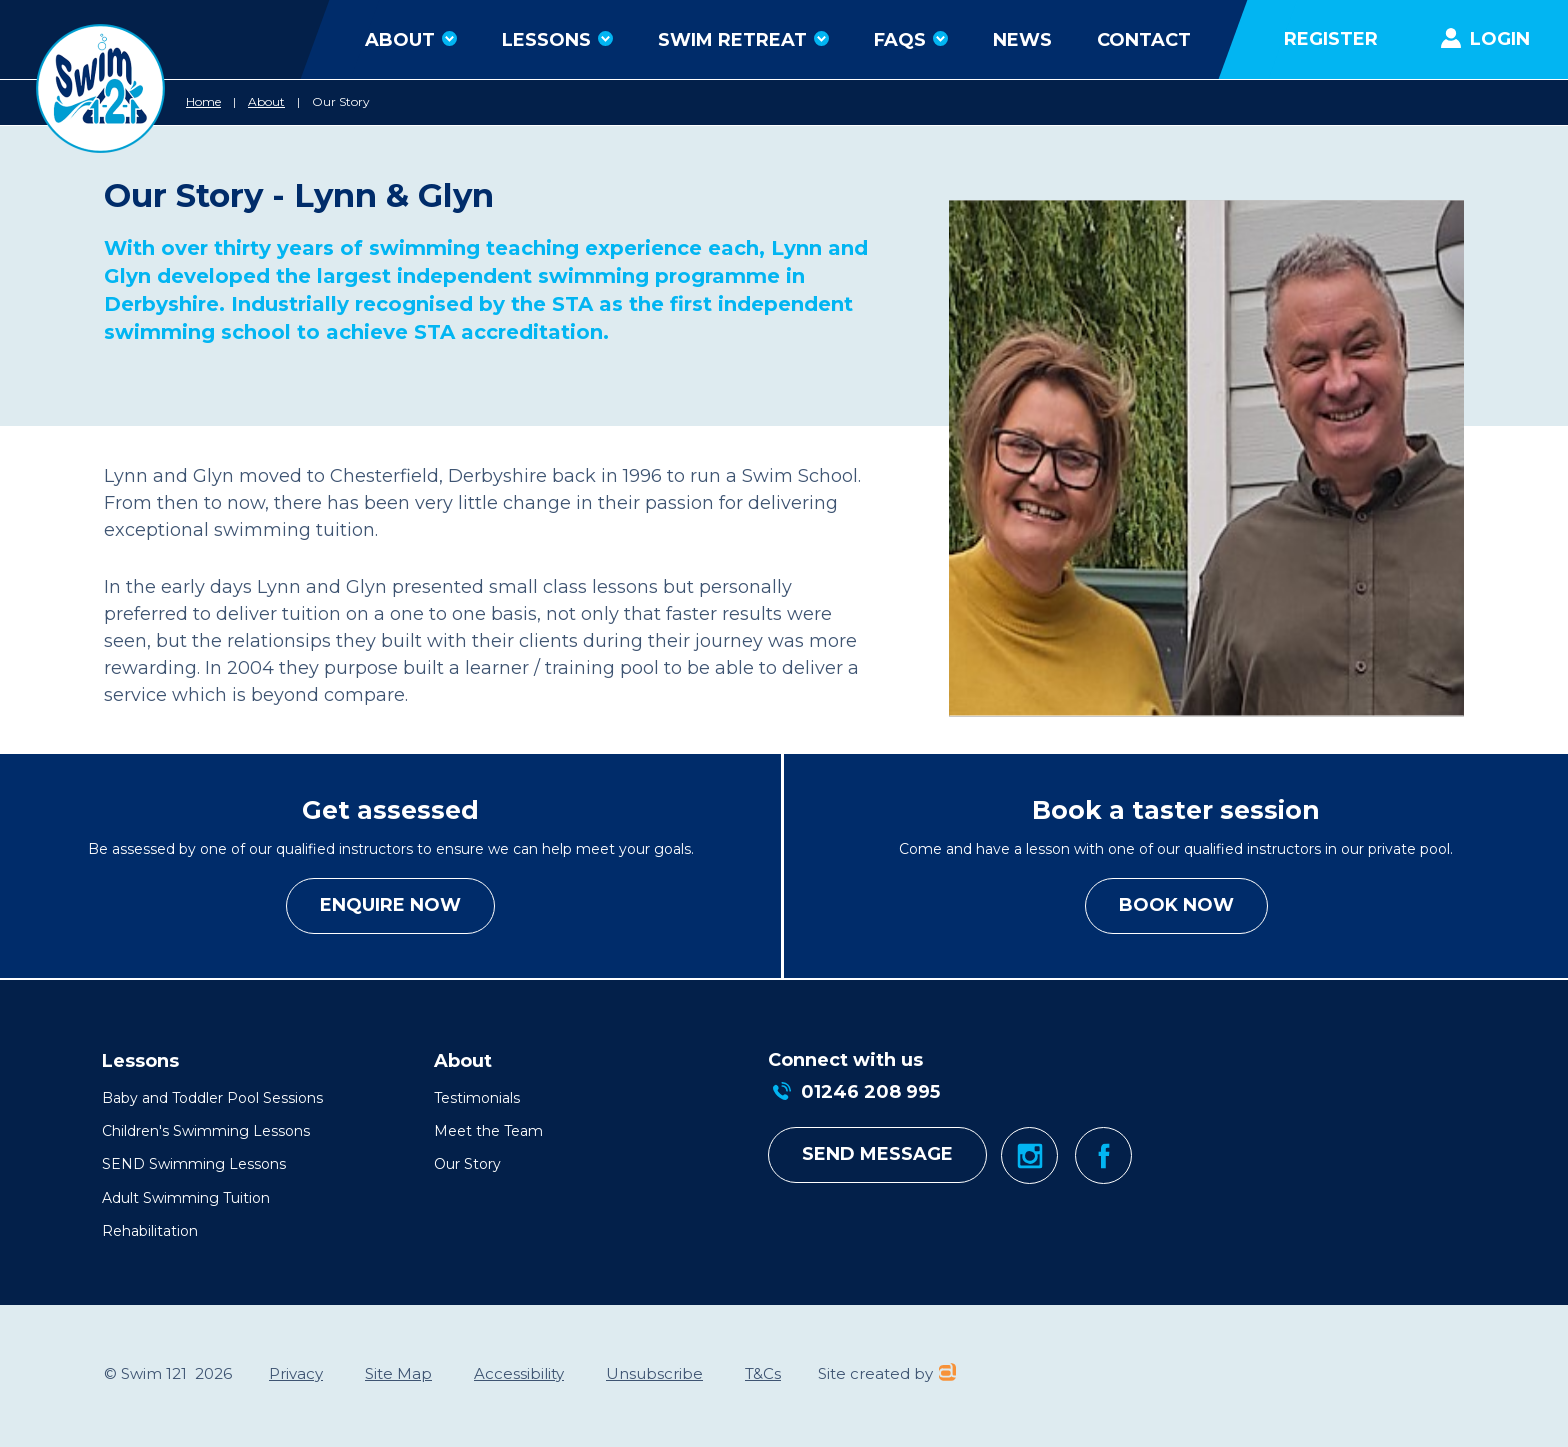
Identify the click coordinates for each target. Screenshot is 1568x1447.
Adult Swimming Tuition (186, 1198)
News (1022, 40)
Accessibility (519, 1373)
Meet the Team (488, 1131)
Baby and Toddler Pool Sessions (212, 1098)
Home (203, 101)
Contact (1144, 40)
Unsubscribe (654, 1373)
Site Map (398, 1373)
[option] (1206, 458)
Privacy (296, 1373)
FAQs (911, 40)
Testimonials (477, 1098)
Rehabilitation (150, 1231)
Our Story (341, 101)
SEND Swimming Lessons (194, 1164)
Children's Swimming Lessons (206, 1131)
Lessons (557, 40)
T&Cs (763, 1373)
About (411, 40)
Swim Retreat (743, 40)
